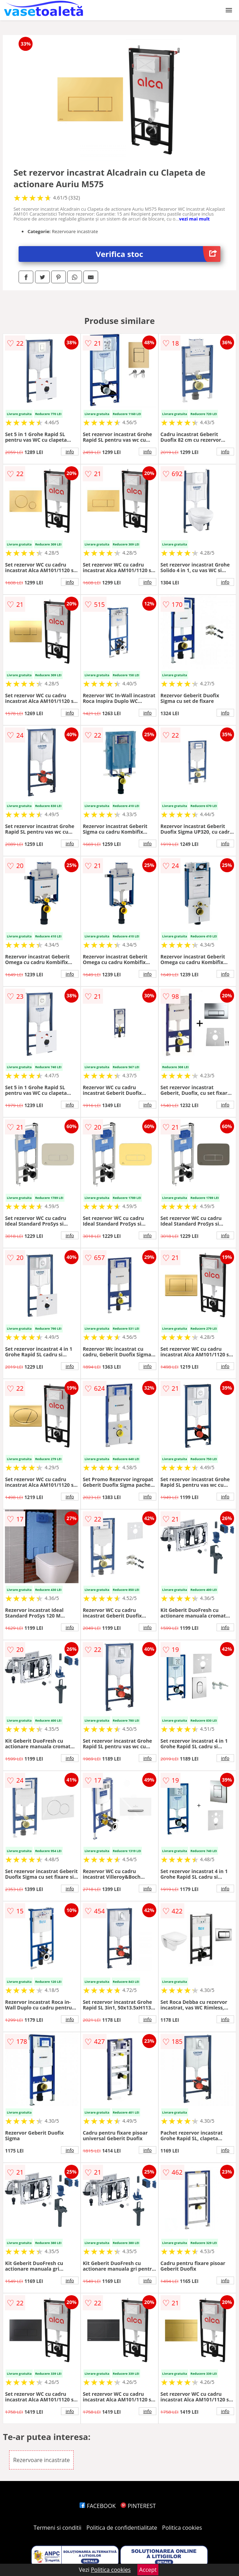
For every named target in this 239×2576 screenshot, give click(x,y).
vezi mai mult (194, 219)
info (70, 451)
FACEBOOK (98, 2506)
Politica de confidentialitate (122, 2527)
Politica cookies (182, 2527)
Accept (148, 2570)
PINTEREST (138, 2506)
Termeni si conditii (58, 2527)
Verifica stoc (158, 254)
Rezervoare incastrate (41, 2460)
